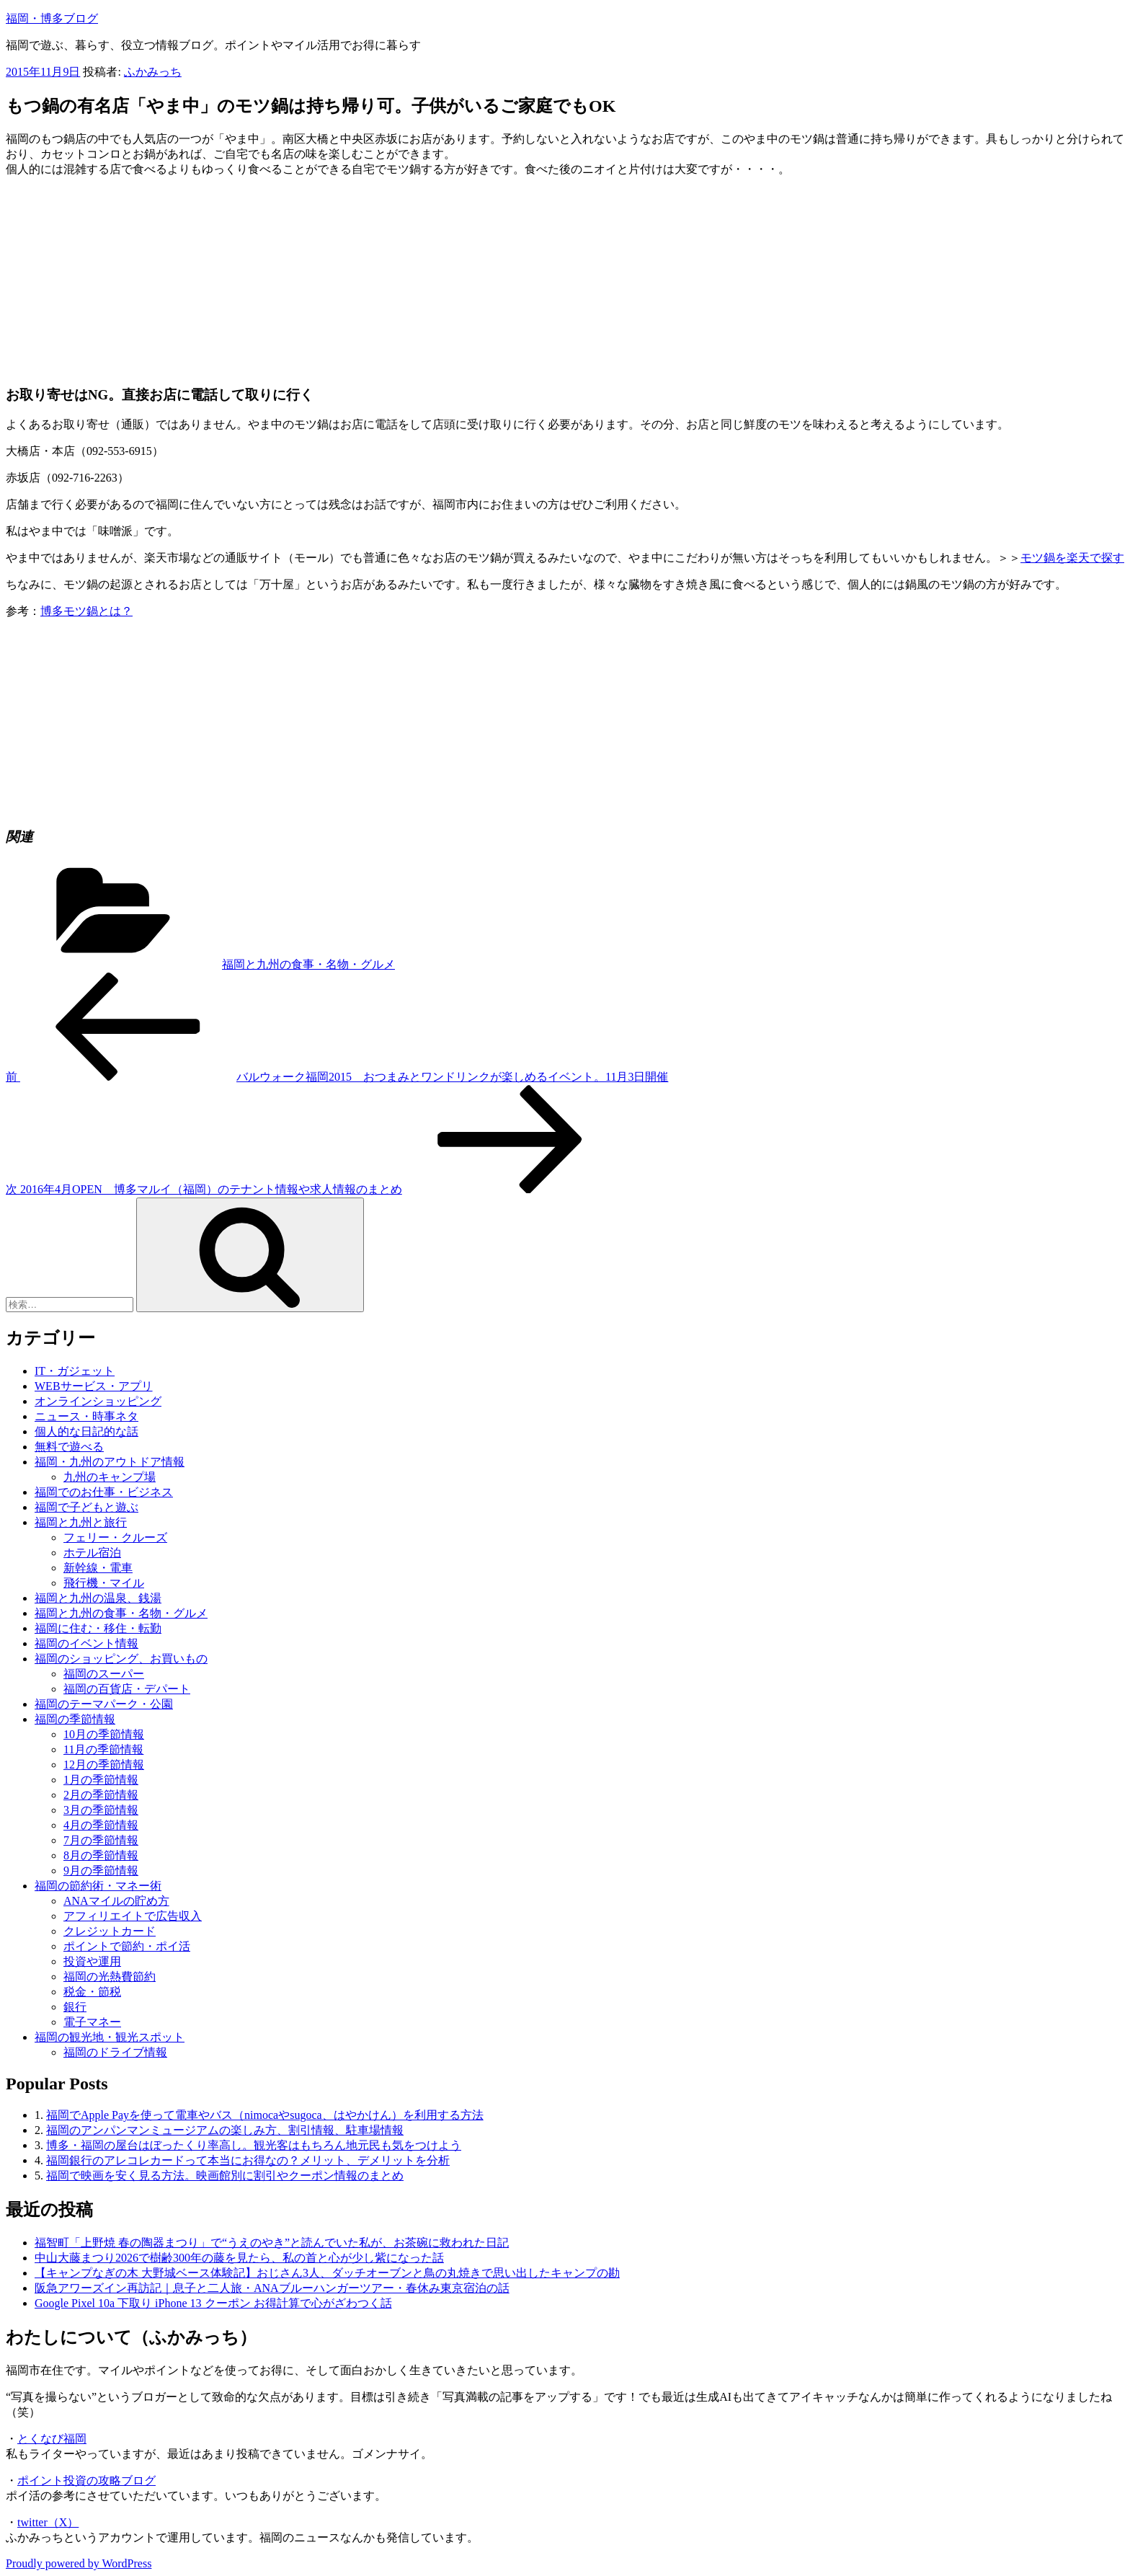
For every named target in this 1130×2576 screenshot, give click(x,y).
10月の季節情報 (103, 1734)
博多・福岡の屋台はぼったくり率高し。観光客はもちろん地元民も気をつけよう (253, 2145)
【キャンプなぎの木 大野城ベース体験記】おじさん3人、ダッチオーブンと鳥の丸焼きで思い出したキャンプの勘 (327, 2273)
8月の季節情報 (100, 1855)
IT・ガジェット (75, 1371)
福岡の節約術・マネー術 (98, 1886)
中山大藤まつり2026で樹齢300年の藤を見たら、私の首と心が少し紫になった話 (239, 2258)
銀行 (74, 2007)
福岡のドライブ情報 (115, 2052)
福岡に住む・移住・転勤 (98, 1628)
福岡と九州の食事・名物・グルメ (308, 964)
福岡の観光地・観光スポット (109, 2037)
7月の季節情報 (100, 1840)
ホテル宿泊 (92, 1552)
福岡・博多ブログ (52, 18)
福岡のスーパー (103, 1674)
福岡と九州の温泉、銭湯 (98, 1598)
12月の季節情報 (103, 1764)
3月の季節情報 (100, 1810)
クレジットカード (109, 1931)
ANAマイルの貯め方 (116, 1901)
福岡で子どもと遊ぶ (86, 1507)
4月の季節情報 (100, 1825)
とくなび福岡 (51, 2439)
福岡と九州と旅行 (81, 1522)
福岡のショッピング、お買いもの (121, 1658)
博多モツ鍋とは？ (86, 611)
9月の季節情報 (100, 1870)
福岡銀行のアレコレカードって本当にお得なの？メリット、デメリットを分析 (248, 2160)
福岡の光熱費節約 (109, 1976)
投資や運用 (92, 1961)
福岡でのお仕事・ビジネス (104, 1492)
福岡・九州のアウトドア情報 (109, 1462)
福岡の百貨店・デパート (126, 1689)
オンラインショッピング (98, 1401)
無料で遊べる (69, 1446)
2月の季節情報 (100, 1795)
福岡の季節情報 (75, 1719)
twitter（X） (48, 2522)
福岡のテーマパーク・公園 (104, 1704)
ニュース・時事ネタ (86, 1416)
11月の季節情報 (103, 1749)
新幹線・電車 (98, 1568)
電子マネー (92, 2022)
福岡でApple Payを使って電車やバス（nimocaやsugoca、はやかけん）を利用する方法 (265, 2115)
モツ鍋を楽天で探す (1072, 558)
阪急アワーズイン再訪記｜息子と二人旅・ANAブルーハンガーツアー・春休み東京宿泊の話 (272, 2288)
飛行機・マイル (103, 1583)
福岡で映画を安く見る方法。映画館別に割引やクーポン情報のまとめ (225, 2175)
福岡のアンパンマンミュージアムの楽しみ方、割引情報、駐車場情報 (225, 2130)
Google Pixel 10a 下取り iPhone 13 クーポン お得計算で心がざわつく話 (213, 2303)
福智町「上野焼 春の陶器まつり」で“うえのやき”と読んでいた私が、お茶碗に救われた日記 (272, 2242)
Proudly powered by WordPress (78, 2563)
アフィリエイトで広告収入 (132, 1916)
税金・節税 (92, 1992)
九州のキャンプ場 (109, 1477)
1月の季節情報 (100, 1780)
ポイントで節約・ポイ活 (126, 1946)
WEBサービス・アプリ (94, 1386)
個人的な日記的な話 (86, 1431)
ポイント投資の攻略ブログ (86, 2480)
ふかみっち (153, 72)
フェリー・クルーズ (115, 1537)
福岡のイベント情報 (86, 1643)
